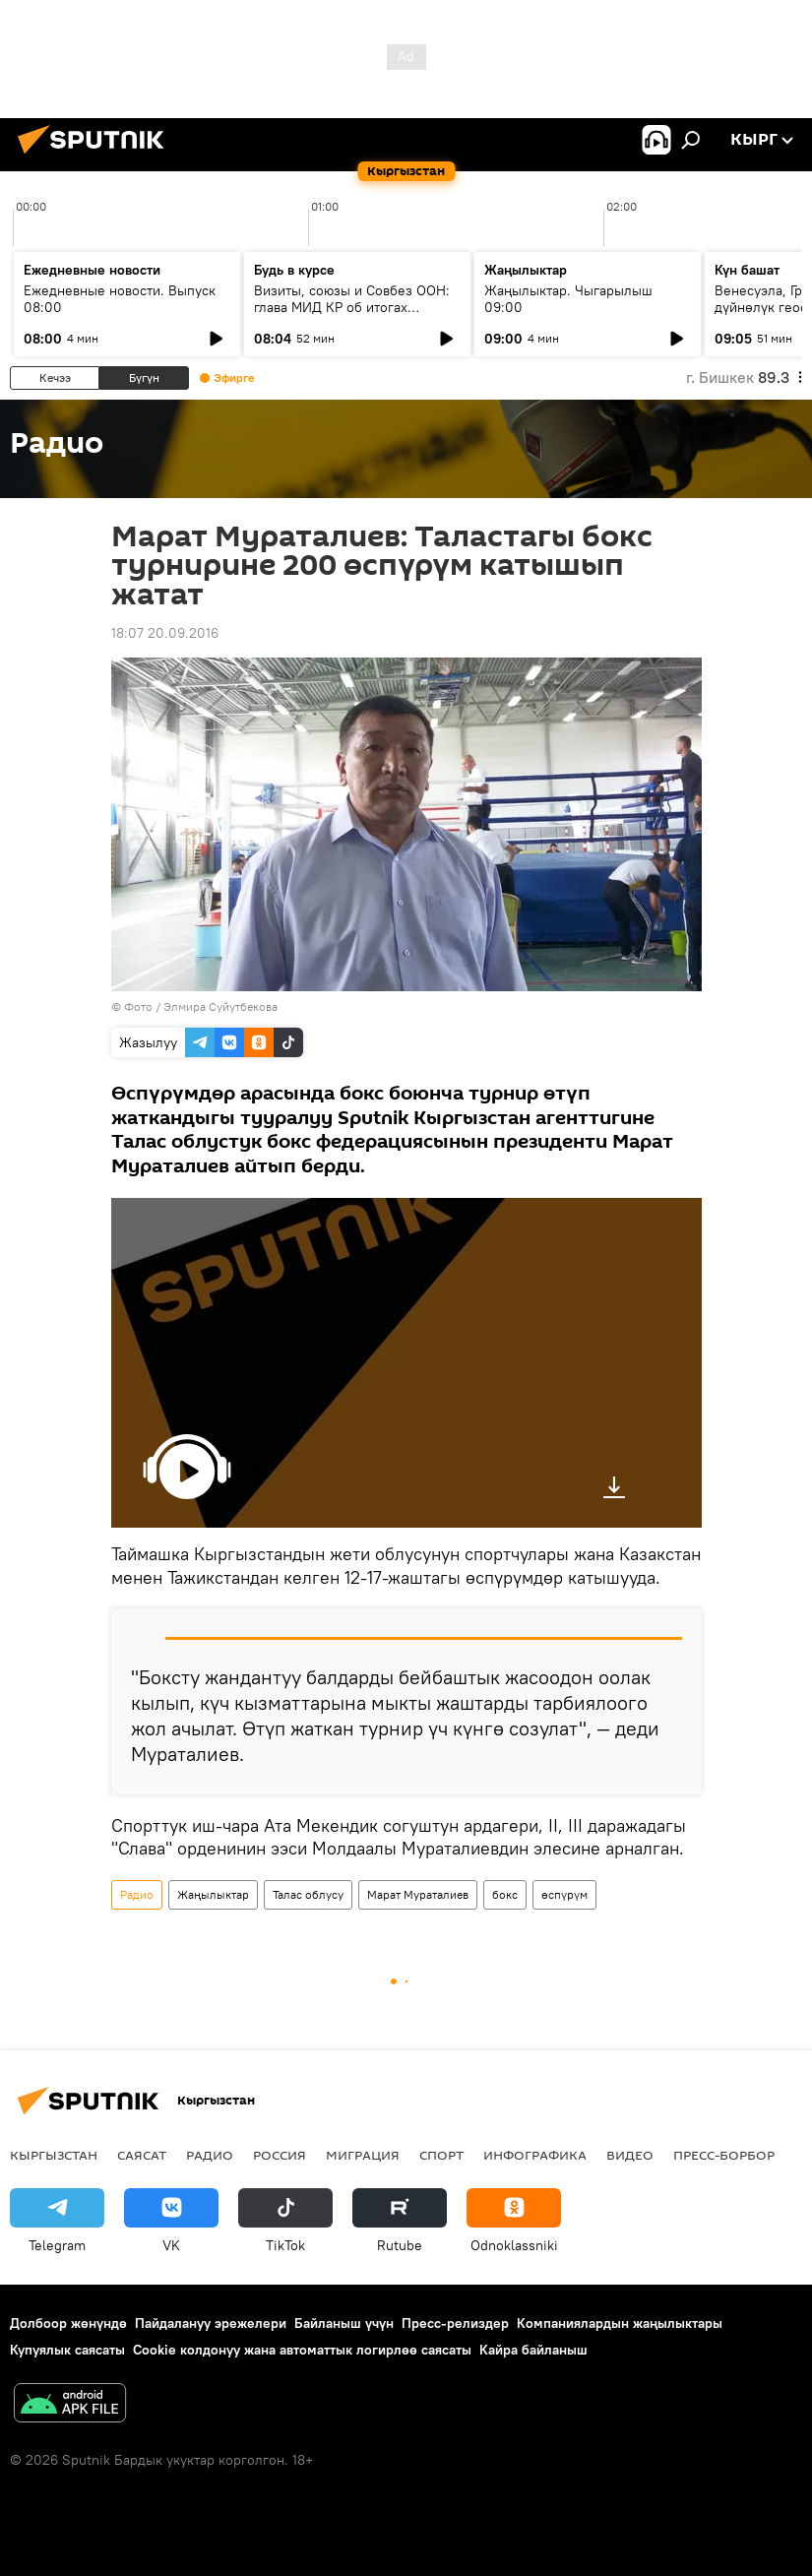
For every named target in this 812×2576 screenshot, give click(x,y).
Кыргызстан (53, 2155)
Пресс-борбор (724, 2155)
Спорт (441, 2155)
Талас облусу (308, 1894)
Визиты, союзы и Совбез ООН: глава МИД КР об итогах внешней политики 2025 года (352, 307)
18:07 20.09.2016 (165, 633)
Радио (137, 1894)
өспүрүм (564, 1894)
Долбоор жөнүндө (68, 2323)
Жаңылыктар (213, 1894)
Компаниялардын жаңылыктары (619, 2323)
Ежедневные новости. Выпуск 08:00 (120, 299)
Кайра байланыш (533, 2349)
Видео (630, 2155)
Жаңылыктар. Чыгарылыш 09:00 (568, 299)
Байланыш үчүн (344, 2323)
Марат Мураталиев (417, 1894)
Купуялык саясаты (67, 2349)
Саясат (141, 2155)
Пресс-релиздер (455, 2323)
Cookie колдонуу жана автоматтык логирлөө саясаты (302, 2349)
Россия (279, 2155)
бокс (505, 1894)
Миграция (363, 2155)
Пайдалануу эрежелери (210, 2323)
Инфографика (535, 2155)
